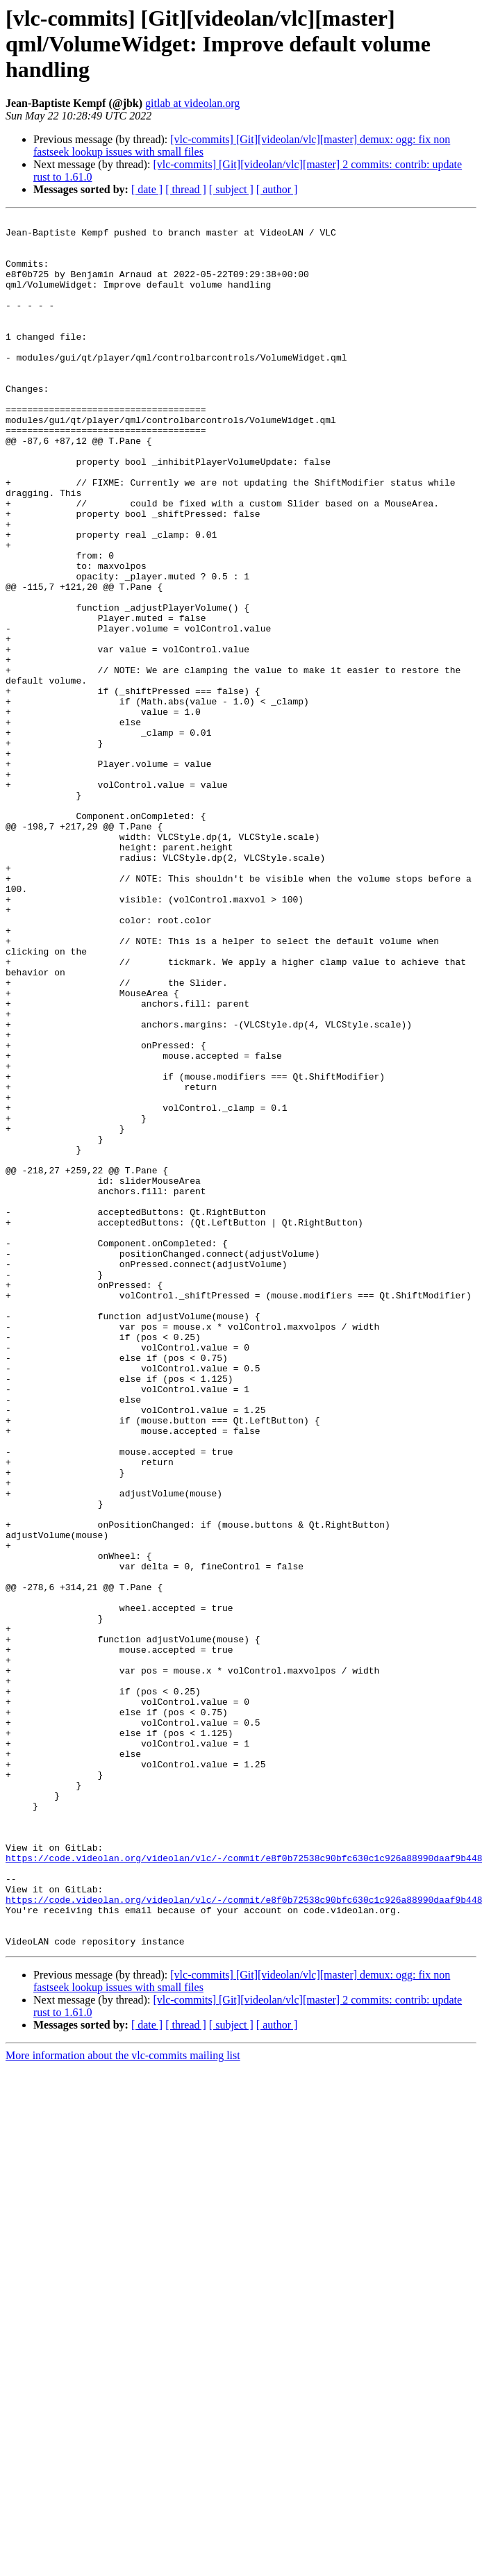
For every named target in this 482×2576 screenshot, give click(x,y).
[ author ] (277, 189)
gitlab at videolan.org (192, 103)
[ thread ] (185, 189)
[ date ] (147, 189)
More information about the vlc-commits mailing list (123, 2401)
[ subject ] (231, 189)
